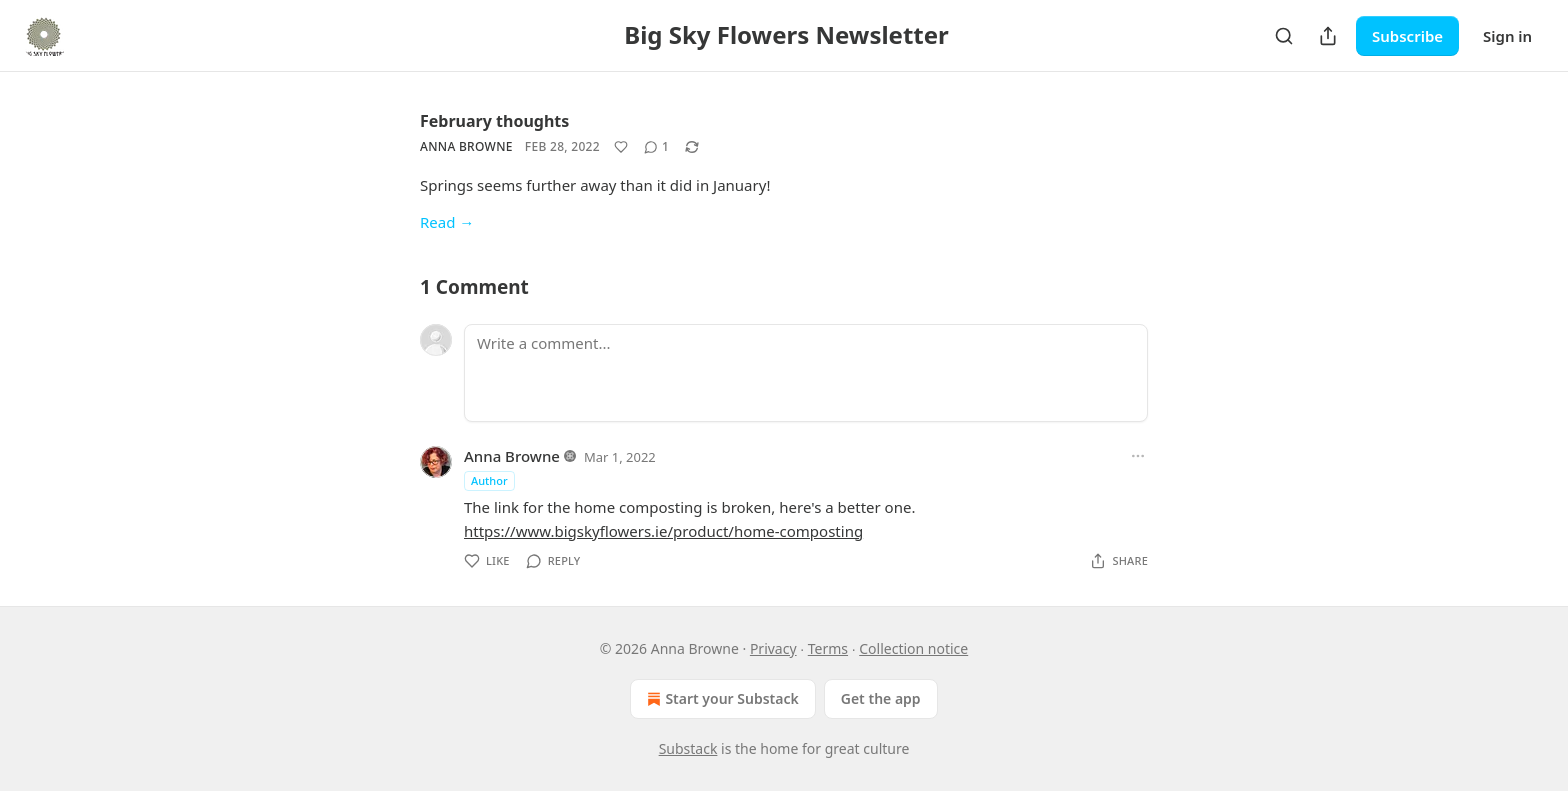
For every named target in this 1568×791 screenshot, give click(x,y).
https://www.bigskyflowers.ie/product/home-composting (663, 531)
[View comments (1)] (656, 147)
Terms (828, 648)
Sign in (1507, 36)
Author (489, 480)
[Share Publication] (1328, 36)
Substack (688, 748)
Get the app (881, 698)
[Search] (1284, 36)
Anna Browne (466, 146)
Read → (447, 222)
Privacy (773, 648)
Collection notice (913, 648)
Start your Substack (720, 699)
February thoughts (494, 121)
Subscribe (1407, 36)
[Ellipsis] (1138, 456)
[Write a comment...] (806, 373)
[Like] (621, 147)
